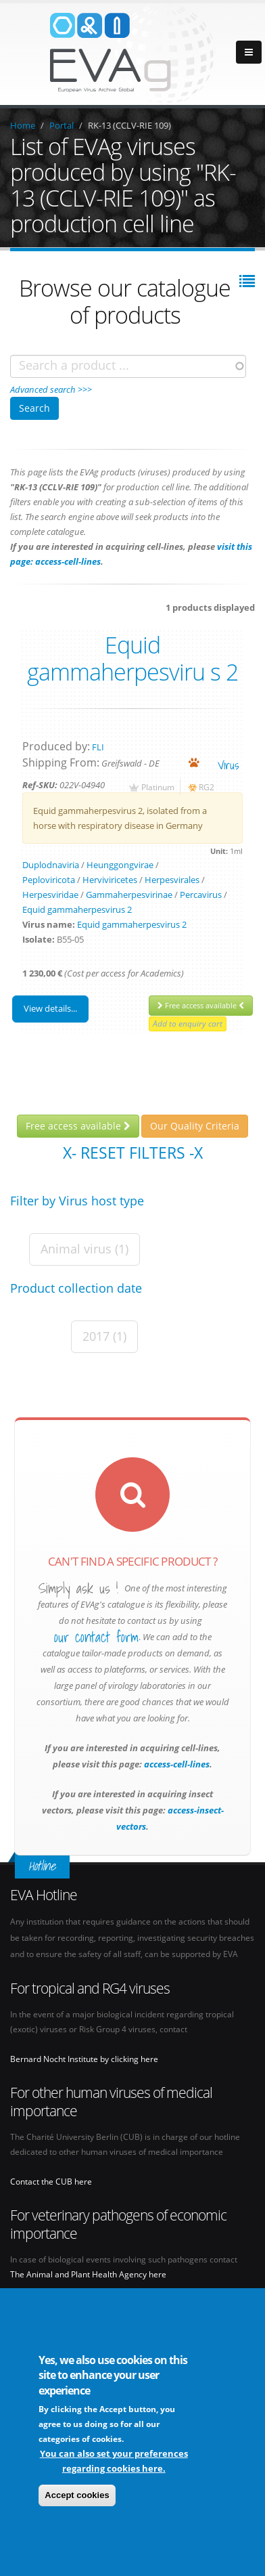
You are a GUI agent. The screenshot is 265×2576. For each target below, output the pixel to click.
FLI (98, 747)
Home (22, 125)
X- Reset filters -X (133, 1152)
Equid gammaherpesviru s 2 (132, 658)
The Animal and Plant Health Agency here (88, 2274)
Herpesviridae (50, 894)
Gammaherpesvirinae (129, 894)
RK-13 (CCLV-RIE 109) (129, 125)
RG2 (206, 786)
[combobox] (128, 366)
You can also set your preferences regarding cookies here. (114, 2462)
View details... (50, 1008)
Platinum (157, 786)
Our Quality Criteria (194, 1125)
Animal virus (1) (84, 1249)
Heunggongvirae (120, 865)
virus (228, 765)
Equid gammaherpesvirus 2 (77, 909)
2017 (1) (104, 1336)
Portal (61, 125)
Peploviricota (48, 880)
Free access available (201, 1005)
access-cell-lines (176, 1764)
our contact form (96, 1637)
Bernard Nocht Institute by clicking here (84, 2058)
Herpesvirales (172, 880)
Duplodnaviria (50, 865)
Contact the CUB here (51, 2181)
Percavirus (201, 894)
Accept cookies (77, 2496)
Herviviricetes (109, 880)
